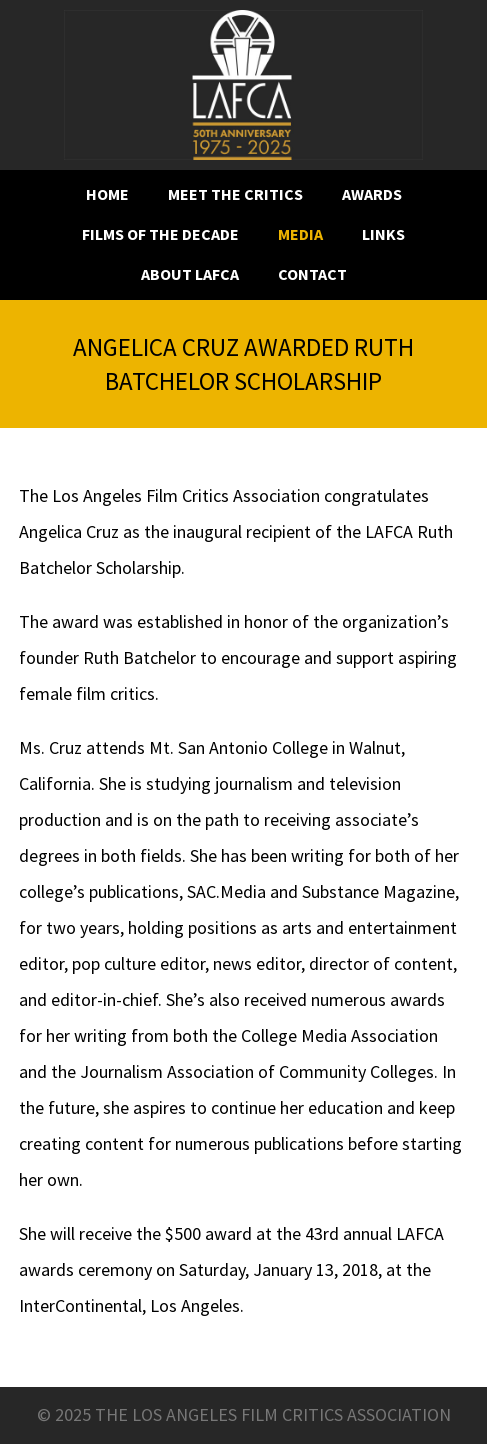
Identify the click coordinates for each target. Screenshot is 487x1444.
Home (107, 194)
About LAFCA (190, 274)
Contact (312, 274)
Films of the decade (160, 234)
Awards (372, 194)
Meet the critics (235, 194)
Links (383, 234)
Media (300, 234)
